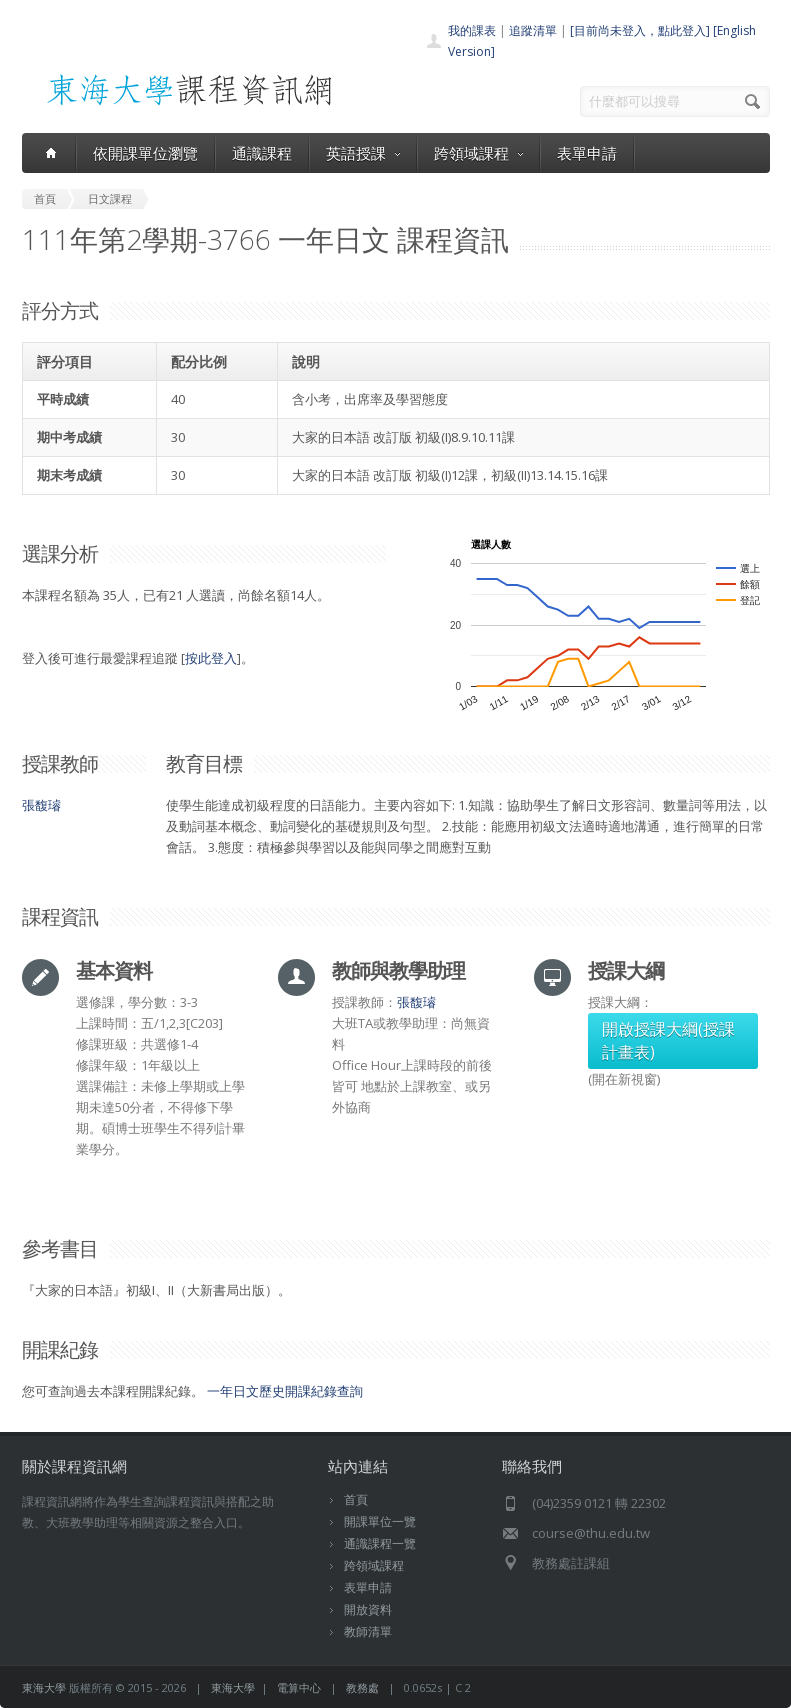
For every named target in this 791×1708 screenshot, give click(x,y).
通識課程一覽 (380, 1543)
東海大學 (44, 1687)
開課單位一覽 (380, 1521)
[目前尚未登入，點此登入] (640, 30)
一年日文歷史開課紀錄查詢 (285, 1391)
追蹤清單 (533, 30)
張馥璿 (41, 805)
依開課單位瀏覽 (145, 153)
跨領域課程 (478, 153)
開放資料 (368, 1609)
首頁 (356, 1499)
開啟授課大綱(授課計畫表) (668, 1040)
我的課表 (472, 30)
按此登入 (211, 658)
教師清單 (368, 1631)
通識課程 (262, 153)
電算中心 (299, 1687)
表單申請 (587, 153)
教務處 (362, 1687)
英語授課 (363, 153)
